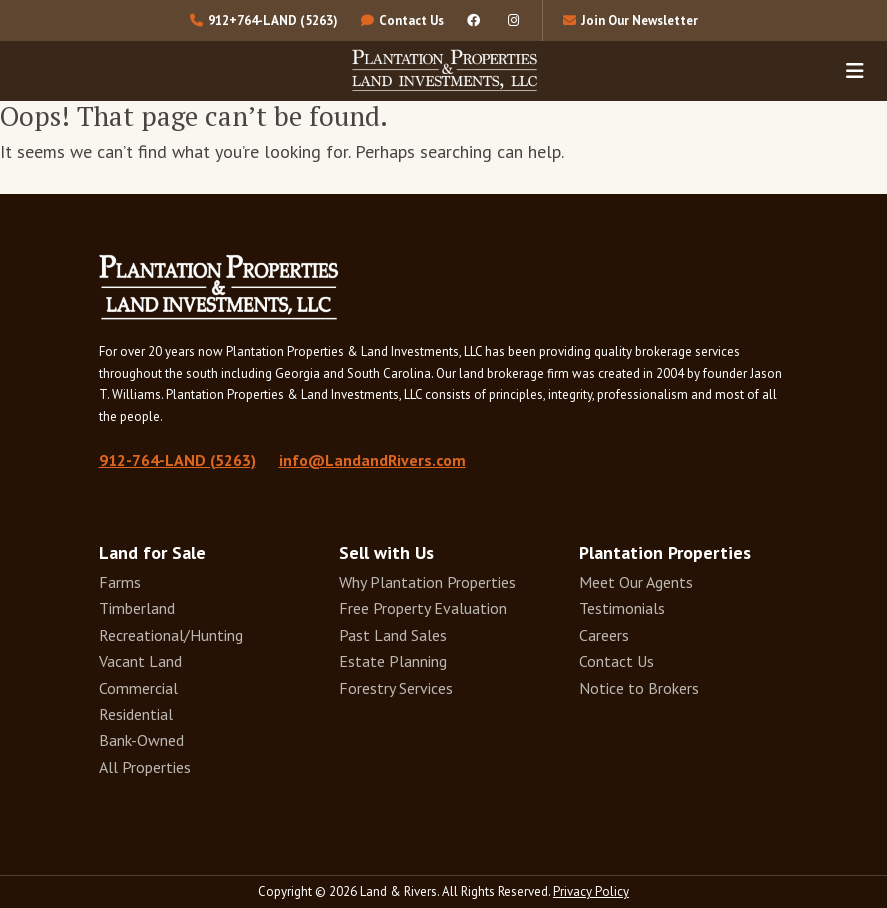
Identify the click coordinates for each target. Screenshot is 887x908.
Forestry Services (396, 688)
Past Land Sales (393, 635)
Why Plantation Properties (427, 582)
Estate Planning (393, 661)
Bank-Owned (141, 740)
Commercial (138, 688)
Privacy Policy (591, 891)
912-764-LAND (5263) (177, 460)
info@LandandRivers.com (372, 460)
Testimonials (622, 608)
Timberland (137, 608)
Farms (120, 582)
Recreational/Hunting (171, 635)
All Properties (145, 767)
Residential (136, 714)
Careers (604, 635)
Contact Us (616, 661)
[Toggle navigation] (855, 70)
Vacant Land (140, 661)
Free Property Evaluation (423, 608)
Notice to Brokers (639, 688)
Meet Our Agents (636, 582)
